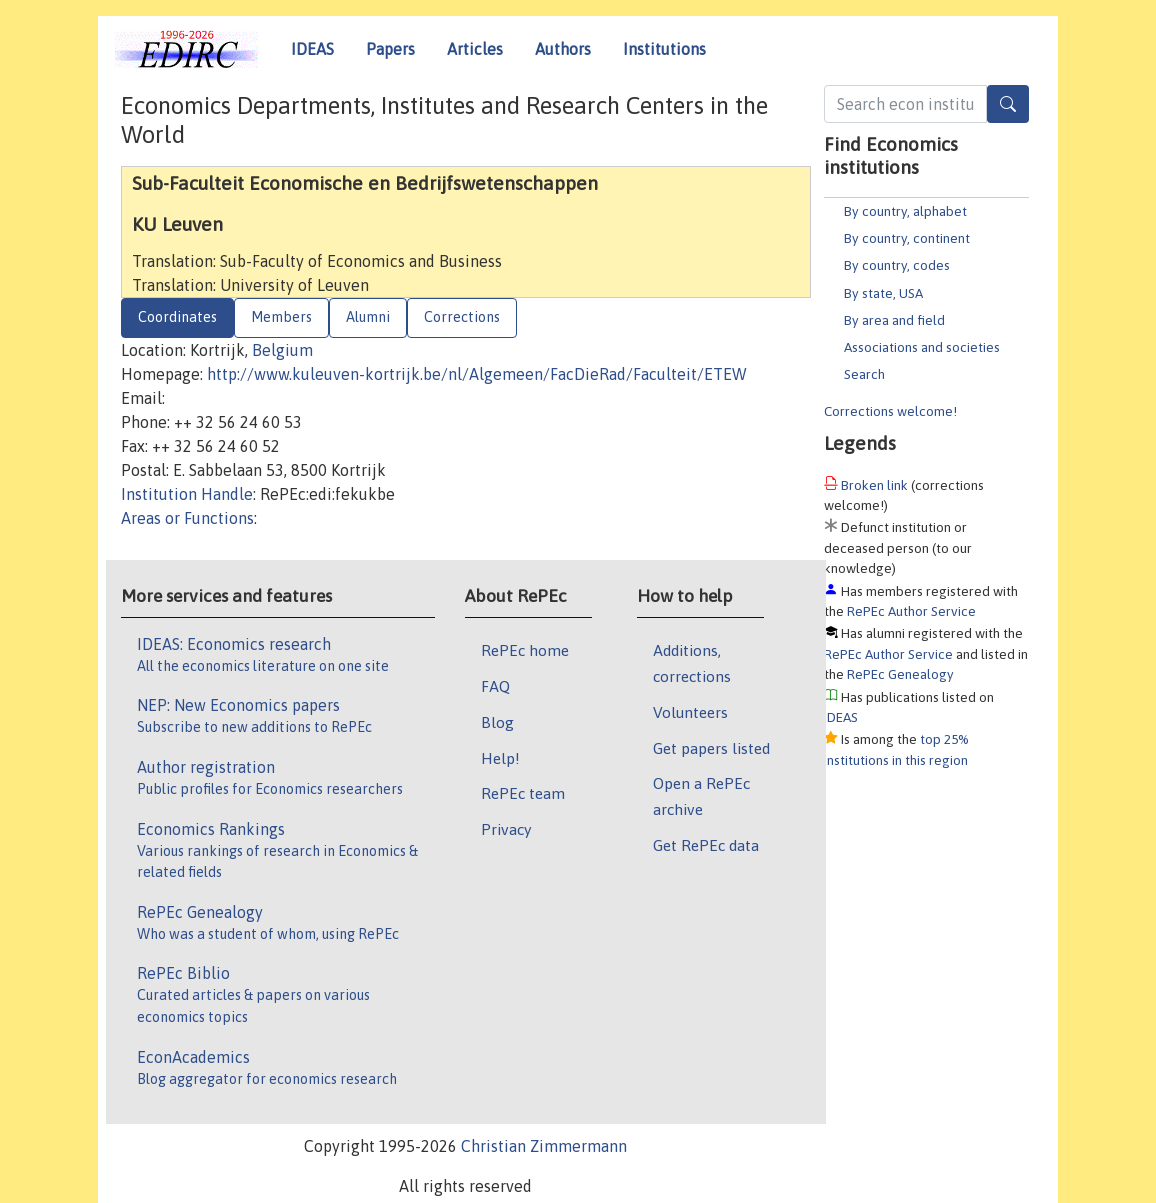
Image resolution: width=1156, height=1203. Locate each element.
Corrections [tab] (462, 317)
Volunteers (690, 712)
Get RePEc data (706, 845)
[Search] (1008, 104)
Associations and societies (922, 347)
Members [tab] (281, 317)
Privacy (506, 829)
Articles (475, 49)
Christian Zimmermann (544, 1146)
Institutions (664, 49)
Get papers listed (711, 748)
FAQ (495, 686)
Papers (390, 49)
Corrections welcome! (890, 411)
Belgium (282, 350)
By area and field (894, 320)
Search (864, 374)
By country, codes (897, 265)
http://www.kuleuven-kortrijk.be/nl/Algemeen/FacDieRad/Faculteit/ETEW (477, 374)
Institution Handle (187, 494)
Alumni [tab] (368, 317)
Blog (497, 722)
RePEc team (523, 793)
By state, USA (883, 293)
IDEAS (312, 49)
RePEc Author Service (911, 611)
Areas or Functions (187, 518)
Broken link (874, 485)
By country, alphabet (905, 211)
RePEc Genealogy (900, 674)
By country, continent (907, 238)
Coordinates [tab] (177, 317)
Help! (500, 758)
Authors (563, 49)
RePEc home (525, 650)
